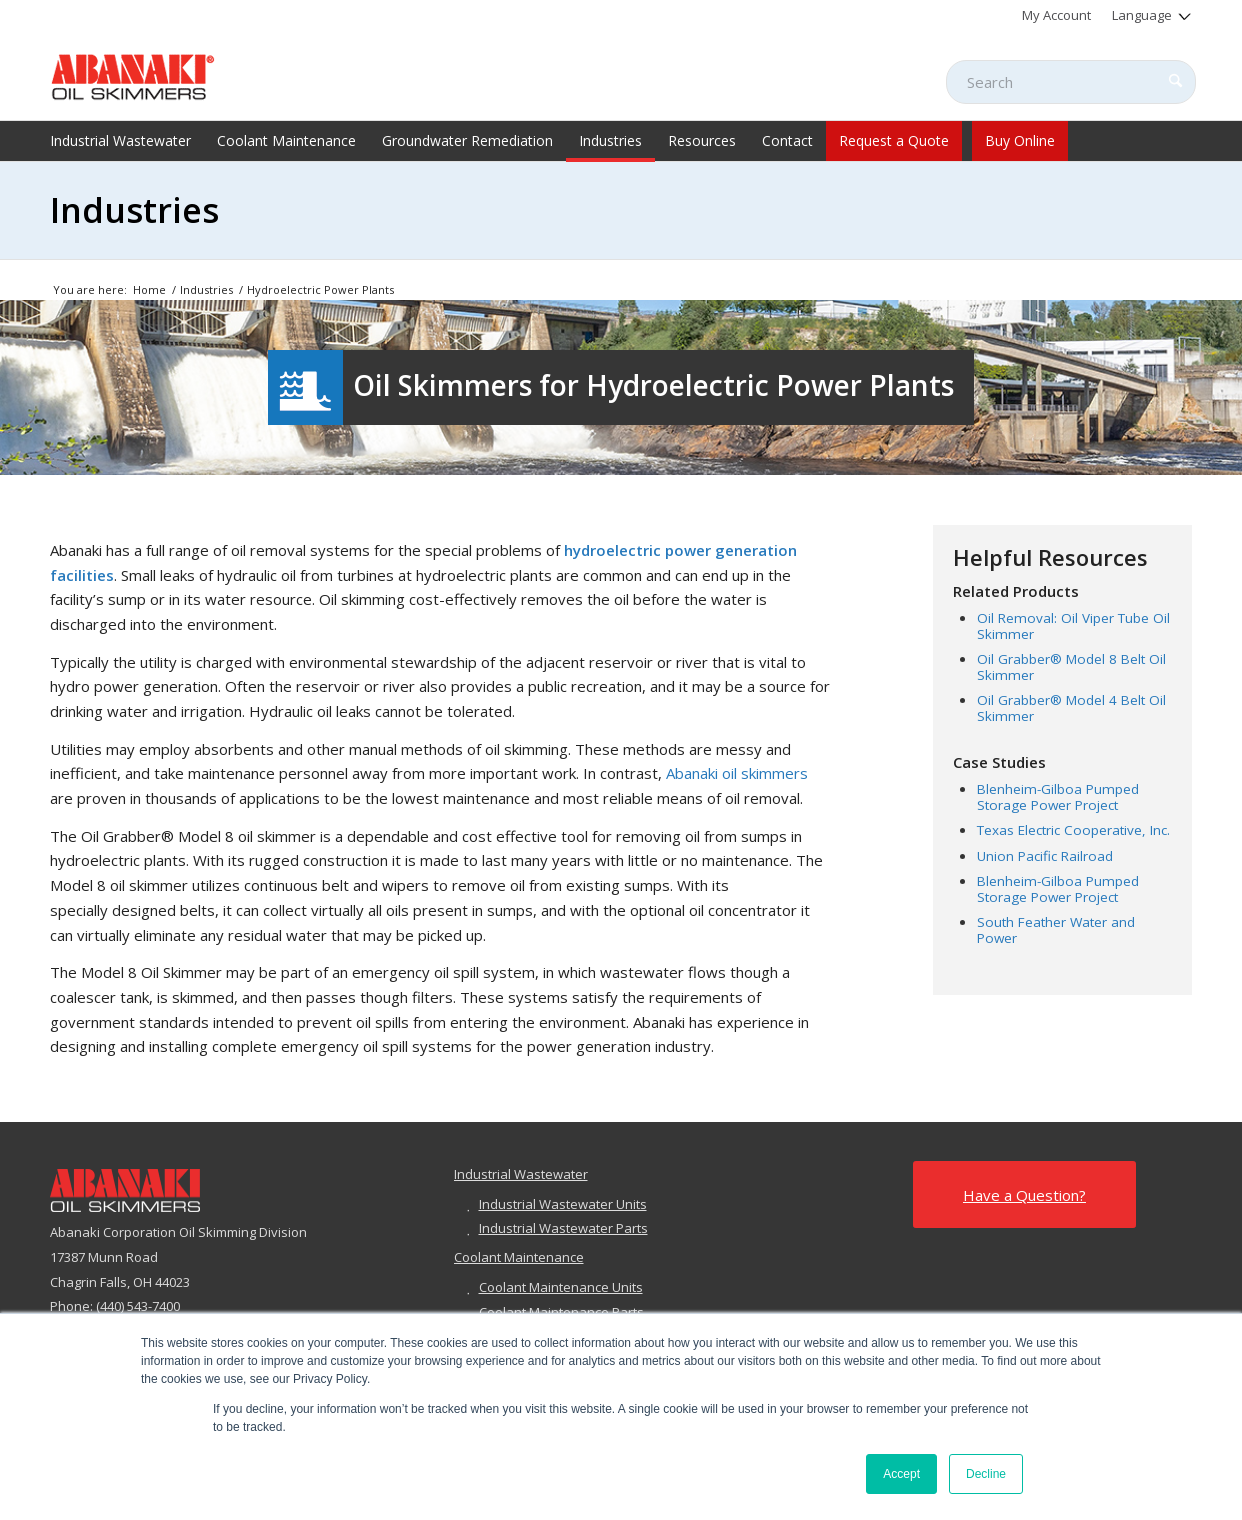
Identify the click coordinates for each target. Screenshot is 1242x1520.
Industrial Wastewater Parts (563, 1228)
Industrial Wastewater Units (563, 1204)
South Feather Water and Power (1056, 930)
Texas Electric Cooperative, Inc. (1073, 830)
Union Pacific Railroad (1045, 856)
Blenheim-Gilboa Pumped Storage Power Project (1058, 797)
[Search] (1071, 82)
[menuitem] (1057, 15)
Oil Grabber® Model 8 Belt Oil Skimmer (1071, 667)
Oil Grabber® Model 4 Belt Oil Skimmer (1071, 708)
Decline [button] (986, 1474)
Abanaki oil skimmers (737, 773)
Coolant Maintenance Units (561, 1287)
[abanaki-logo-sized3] (133, 75)
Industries (134, 210)
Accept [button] (901, 1474)
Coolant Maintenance (519, 1257)
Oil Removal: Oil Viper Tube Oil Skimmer (1073, 626)
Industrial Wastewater (521, 1174)
